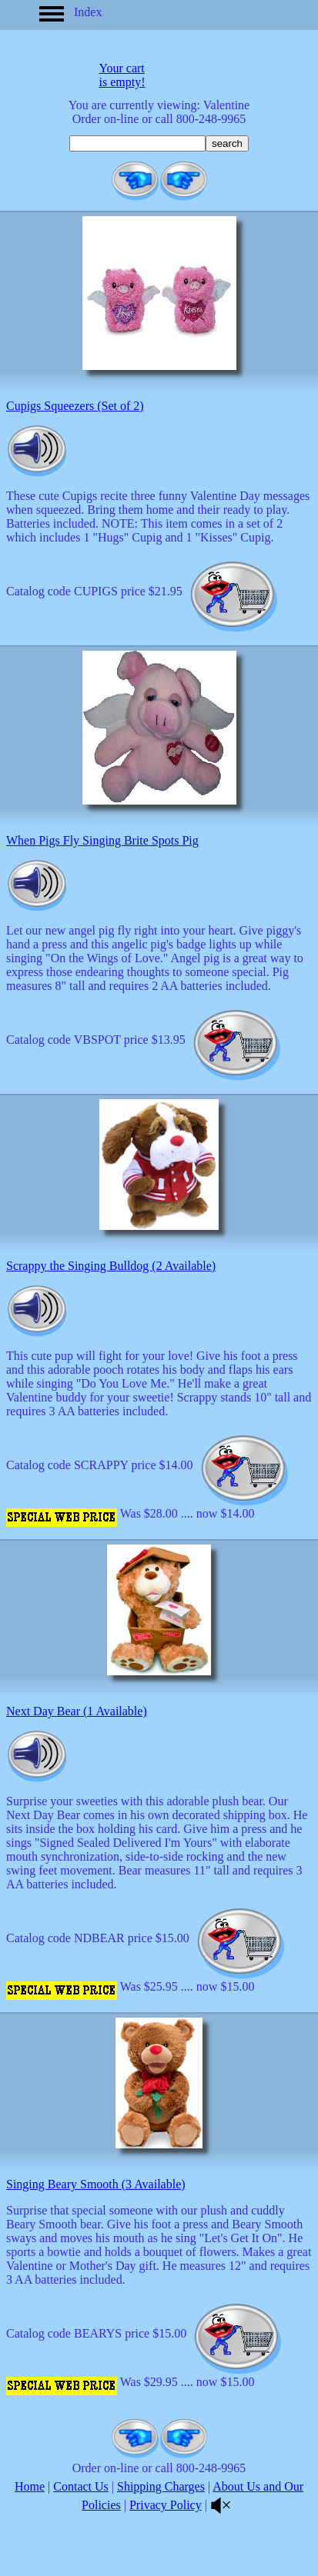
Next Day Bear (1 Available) (76, 1711)
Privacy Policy (165, 2504)
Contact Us (81, 2486)
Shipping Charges (161, 2486)
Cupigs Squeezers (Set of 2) (75, 405)
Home (30, 2486)
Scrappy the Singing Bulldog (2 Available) (111, 1265)
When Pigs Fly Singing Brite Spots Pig (102, 840)
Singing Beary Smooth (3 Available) (96, 2184)
